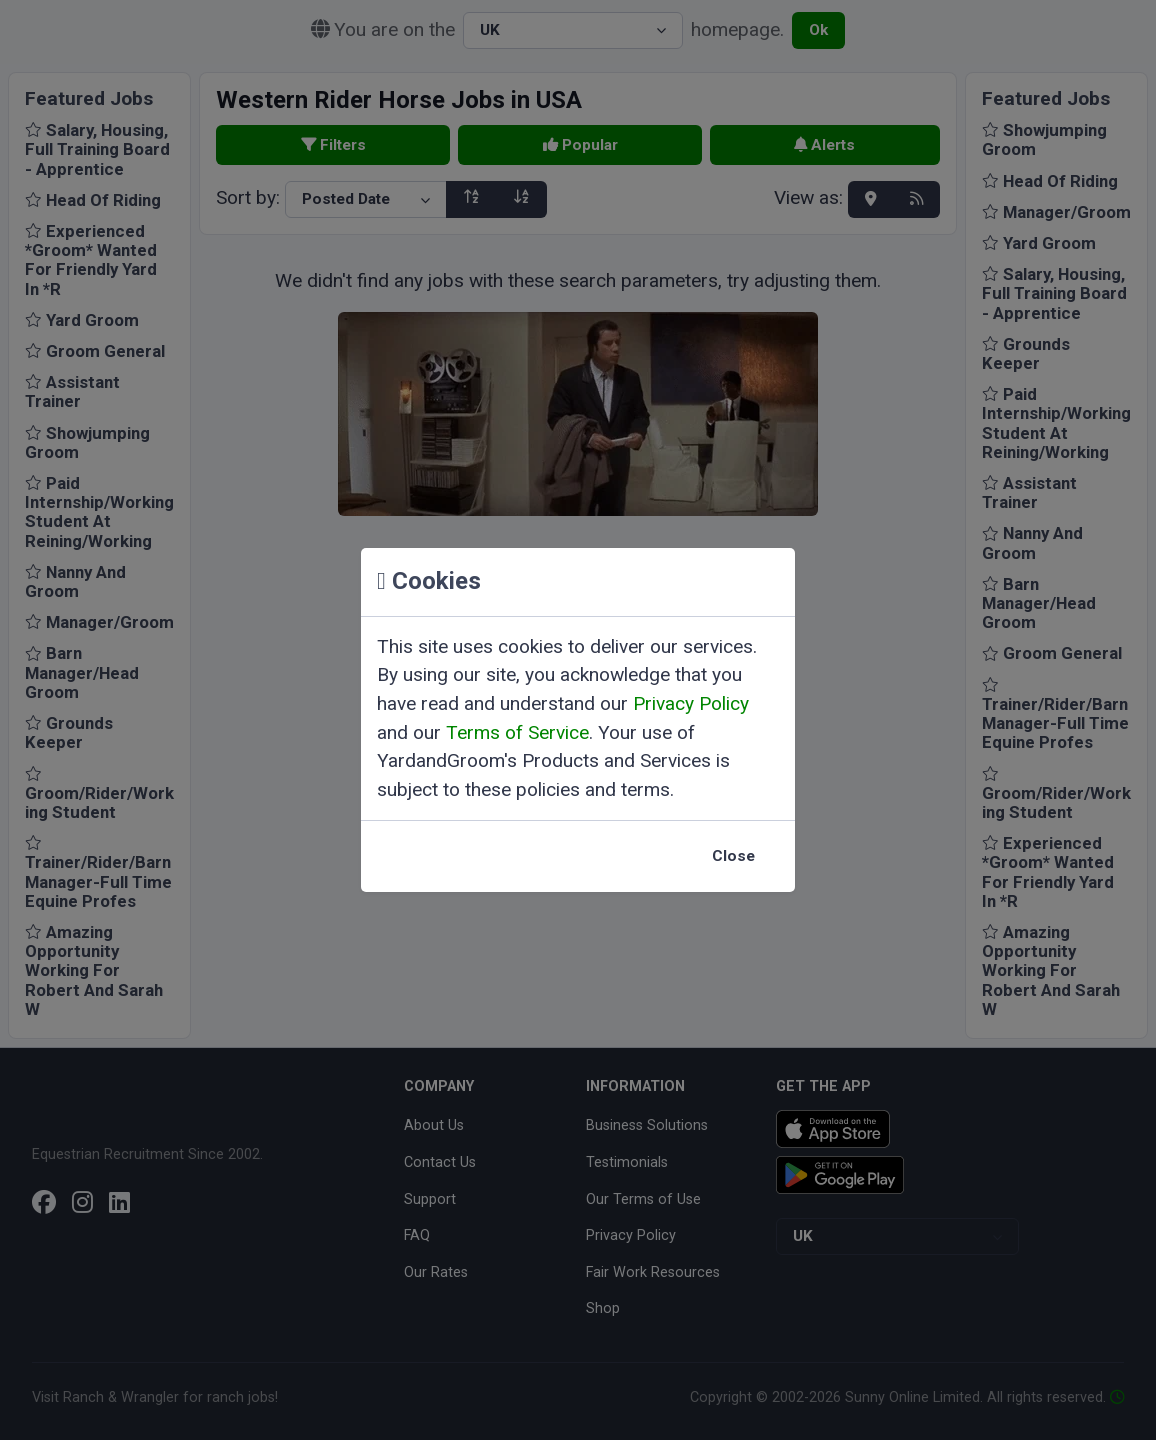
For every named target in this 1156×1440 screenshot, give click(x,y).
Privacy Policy (691, 703)
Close (733, 856)
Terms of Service (517, 732)
